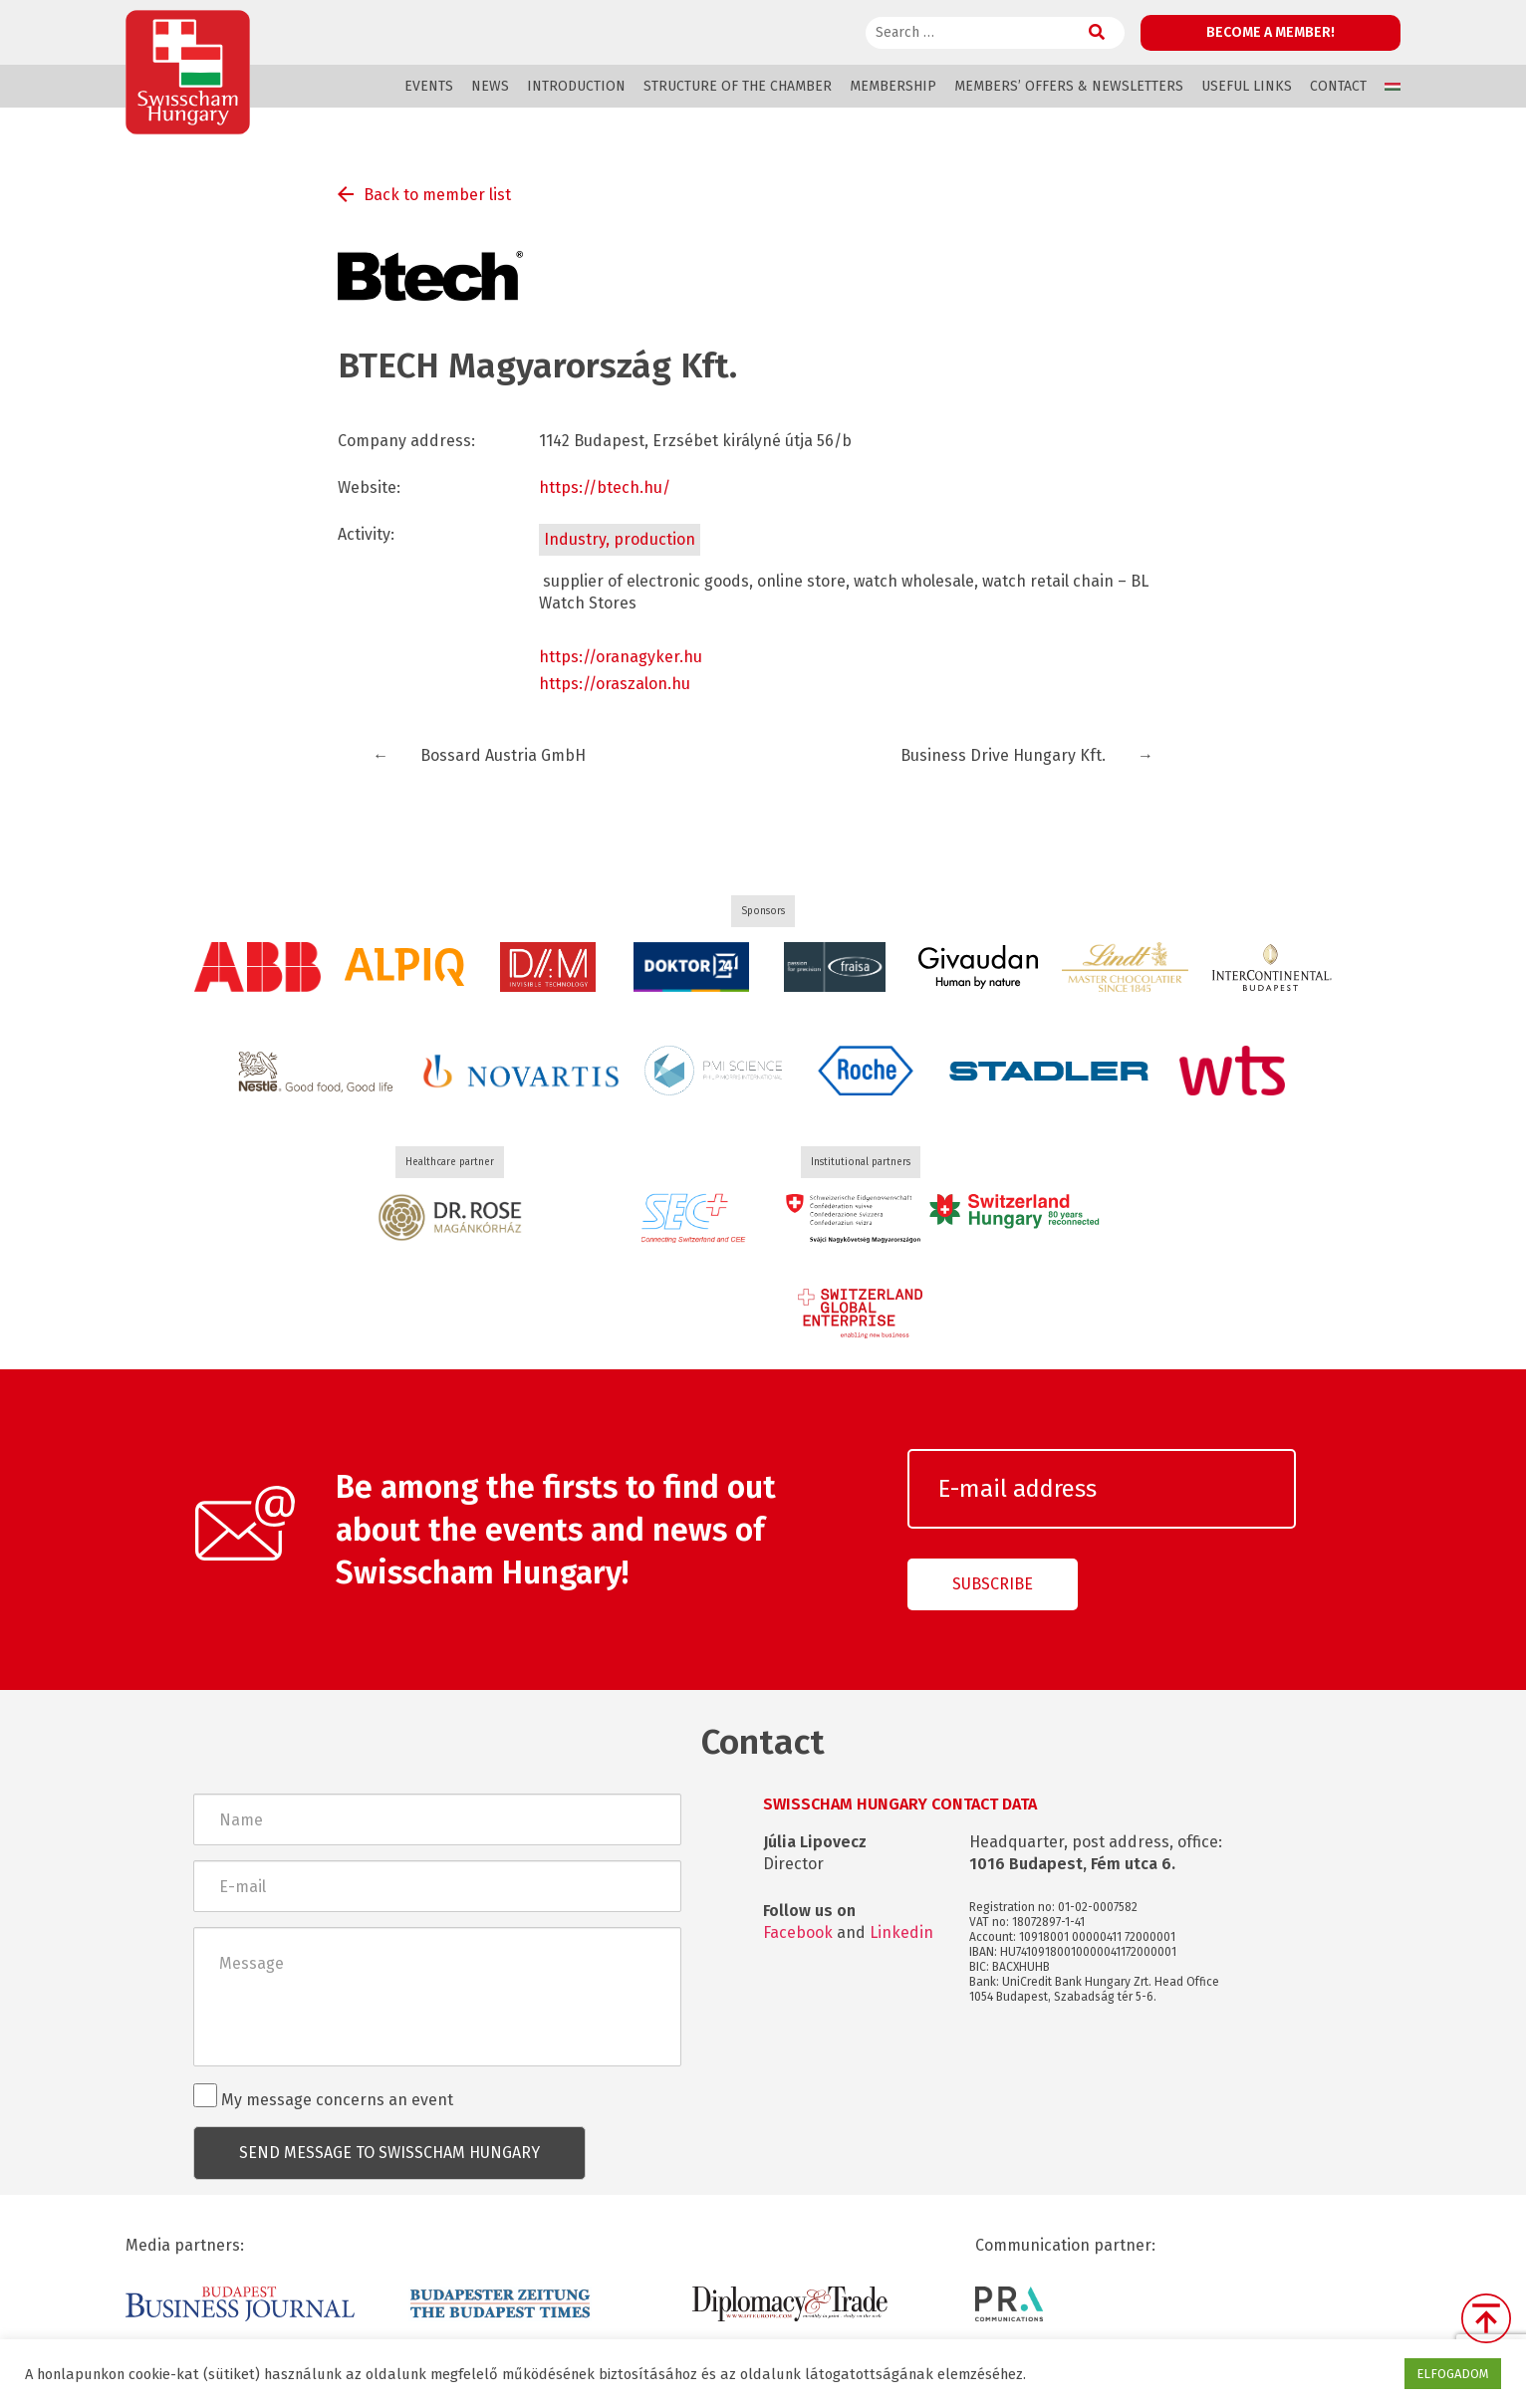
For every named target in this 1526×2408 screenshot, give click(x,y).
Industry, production (619, 539)
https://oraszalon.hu (614, 683)
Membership (893, 86)
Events (428, 86)
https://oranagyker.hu (620, 656)
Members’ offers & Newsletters (1068, 86)
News (490, 86)
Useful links (1246, 86)
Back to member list (437, 194)
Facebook (798, 1932)
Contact (1338, 86)
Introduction (576, 86)
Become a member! (1270, 32)
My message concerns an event (323, 2096)
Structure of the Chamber (737, 86)
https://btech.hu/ (604, 487)
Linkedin (901, 1932)
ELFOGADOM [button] (1452, 2373)
